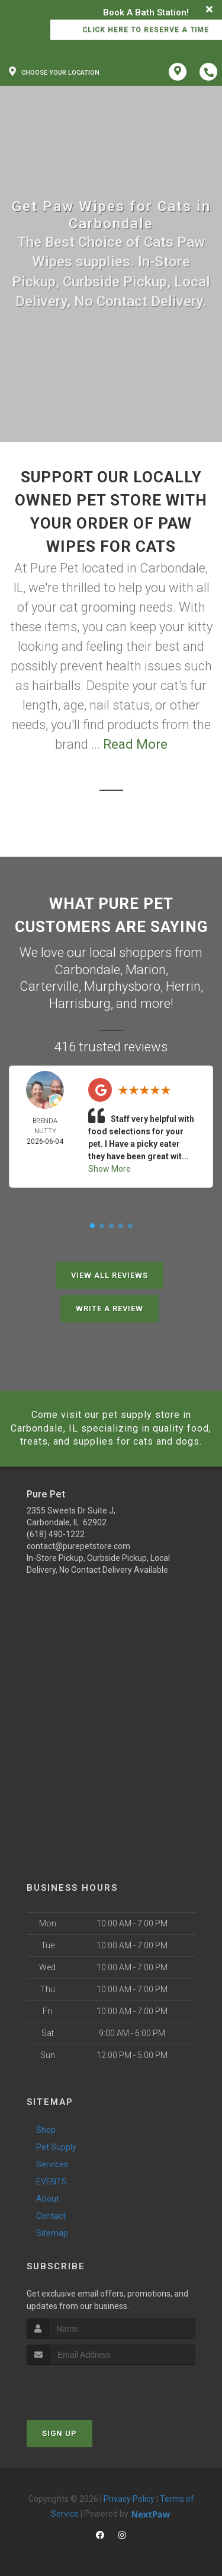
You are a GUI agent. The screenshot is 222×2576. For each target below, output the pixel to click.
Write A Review (109, 1308)
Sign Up (59, 2433)
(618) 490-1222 (56, 1534)
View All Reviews (109, 1275)
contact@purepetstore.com (78, 1546)
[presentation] (90, 2387)
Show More (109, 1168)
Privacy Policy (129, 2499)
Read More (135, 744)
